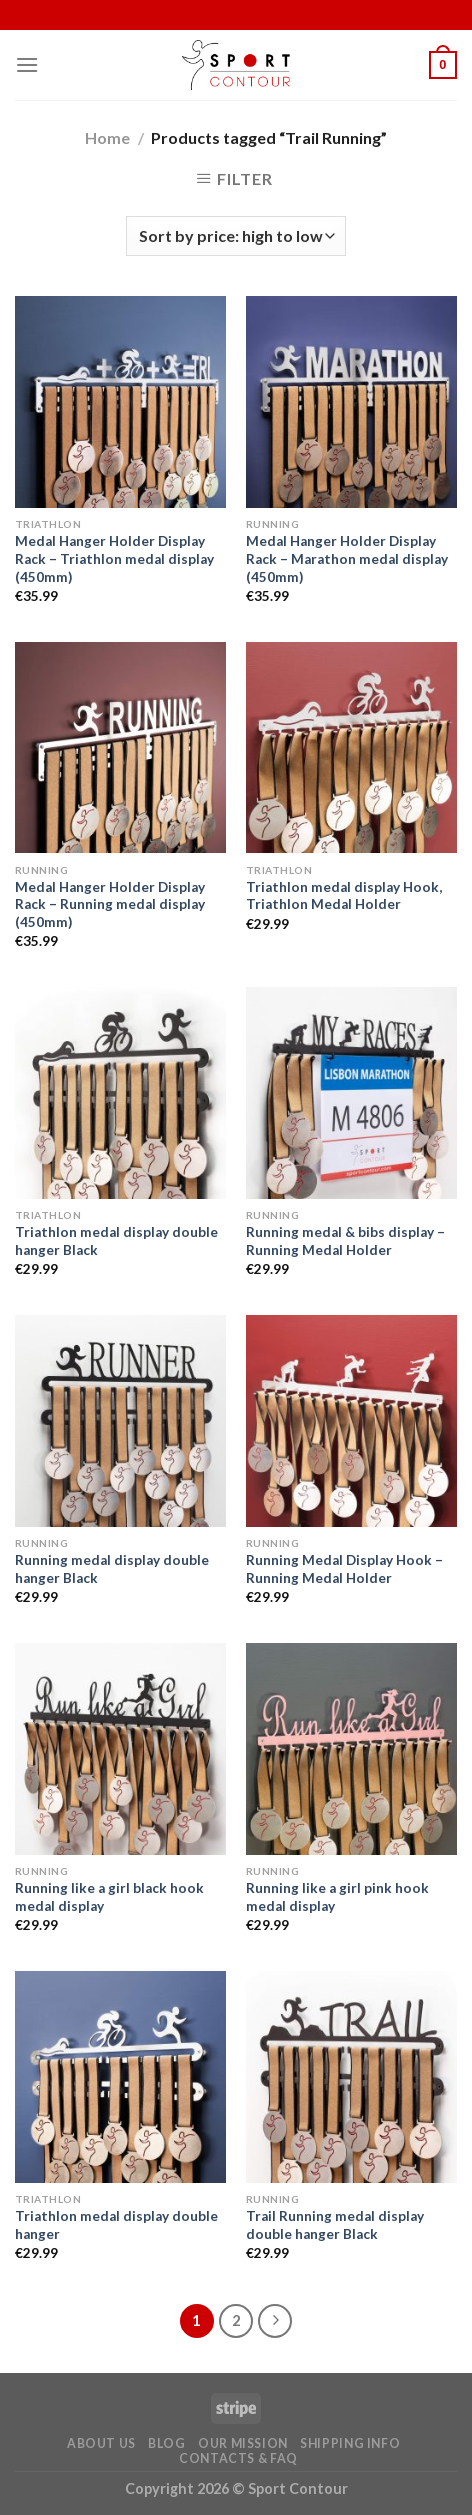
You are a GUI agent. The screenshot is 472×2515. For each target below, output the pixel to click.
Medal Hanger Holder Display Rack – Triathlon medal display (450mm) (114, 558)
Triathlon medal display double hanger (116, 2225)
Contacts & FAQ (238, 2458)
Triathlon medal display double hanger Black (116, 1241)
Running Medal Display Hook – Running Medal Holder (344, 1569)
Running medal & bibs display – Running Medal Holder (345, 1241)
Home (107, 137)
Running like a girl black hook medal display (109, 1897)
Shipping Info (350, 2443)
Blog (166, 2443)
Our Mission (243, 2443)
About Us (101, 2443)
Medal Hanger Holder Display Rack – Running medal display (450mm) (110, 904)
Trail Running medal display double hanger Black (335, 2225)
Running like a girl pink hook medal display (337, 1897)
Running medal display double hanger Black (112, 1569)
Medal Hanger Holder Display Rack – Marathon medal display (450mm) (347, 558)
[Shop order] (236, 236)
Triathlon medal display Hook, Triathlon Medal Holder (344, 896)
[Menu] (27, 64)
